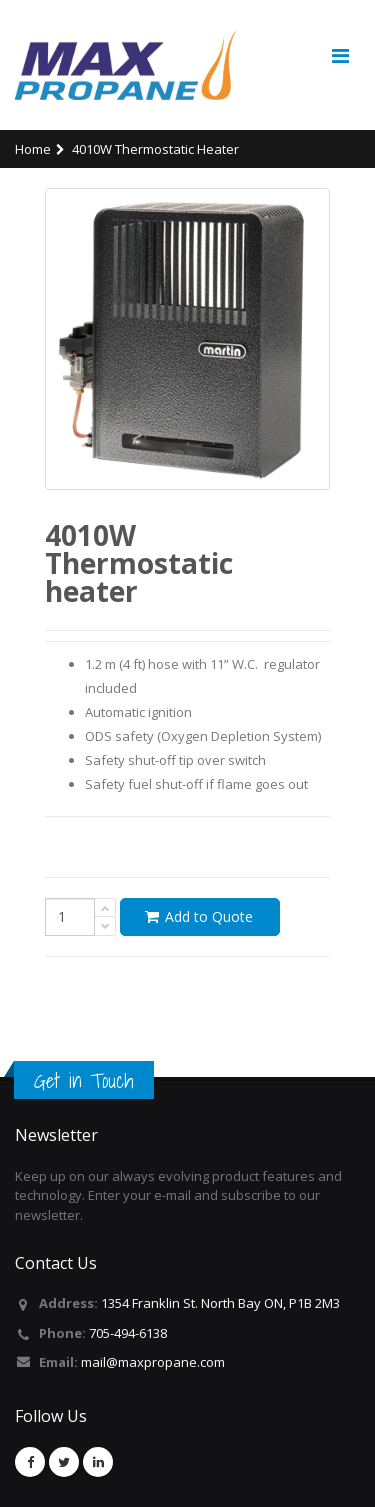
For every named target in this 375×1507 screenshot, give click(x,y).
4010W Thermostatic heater (155, 149)
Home (33, 149)
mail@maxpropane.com (153, 1362)
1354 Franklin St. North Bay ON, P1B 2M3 (220, 1303)
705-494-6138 (128, 1333)
